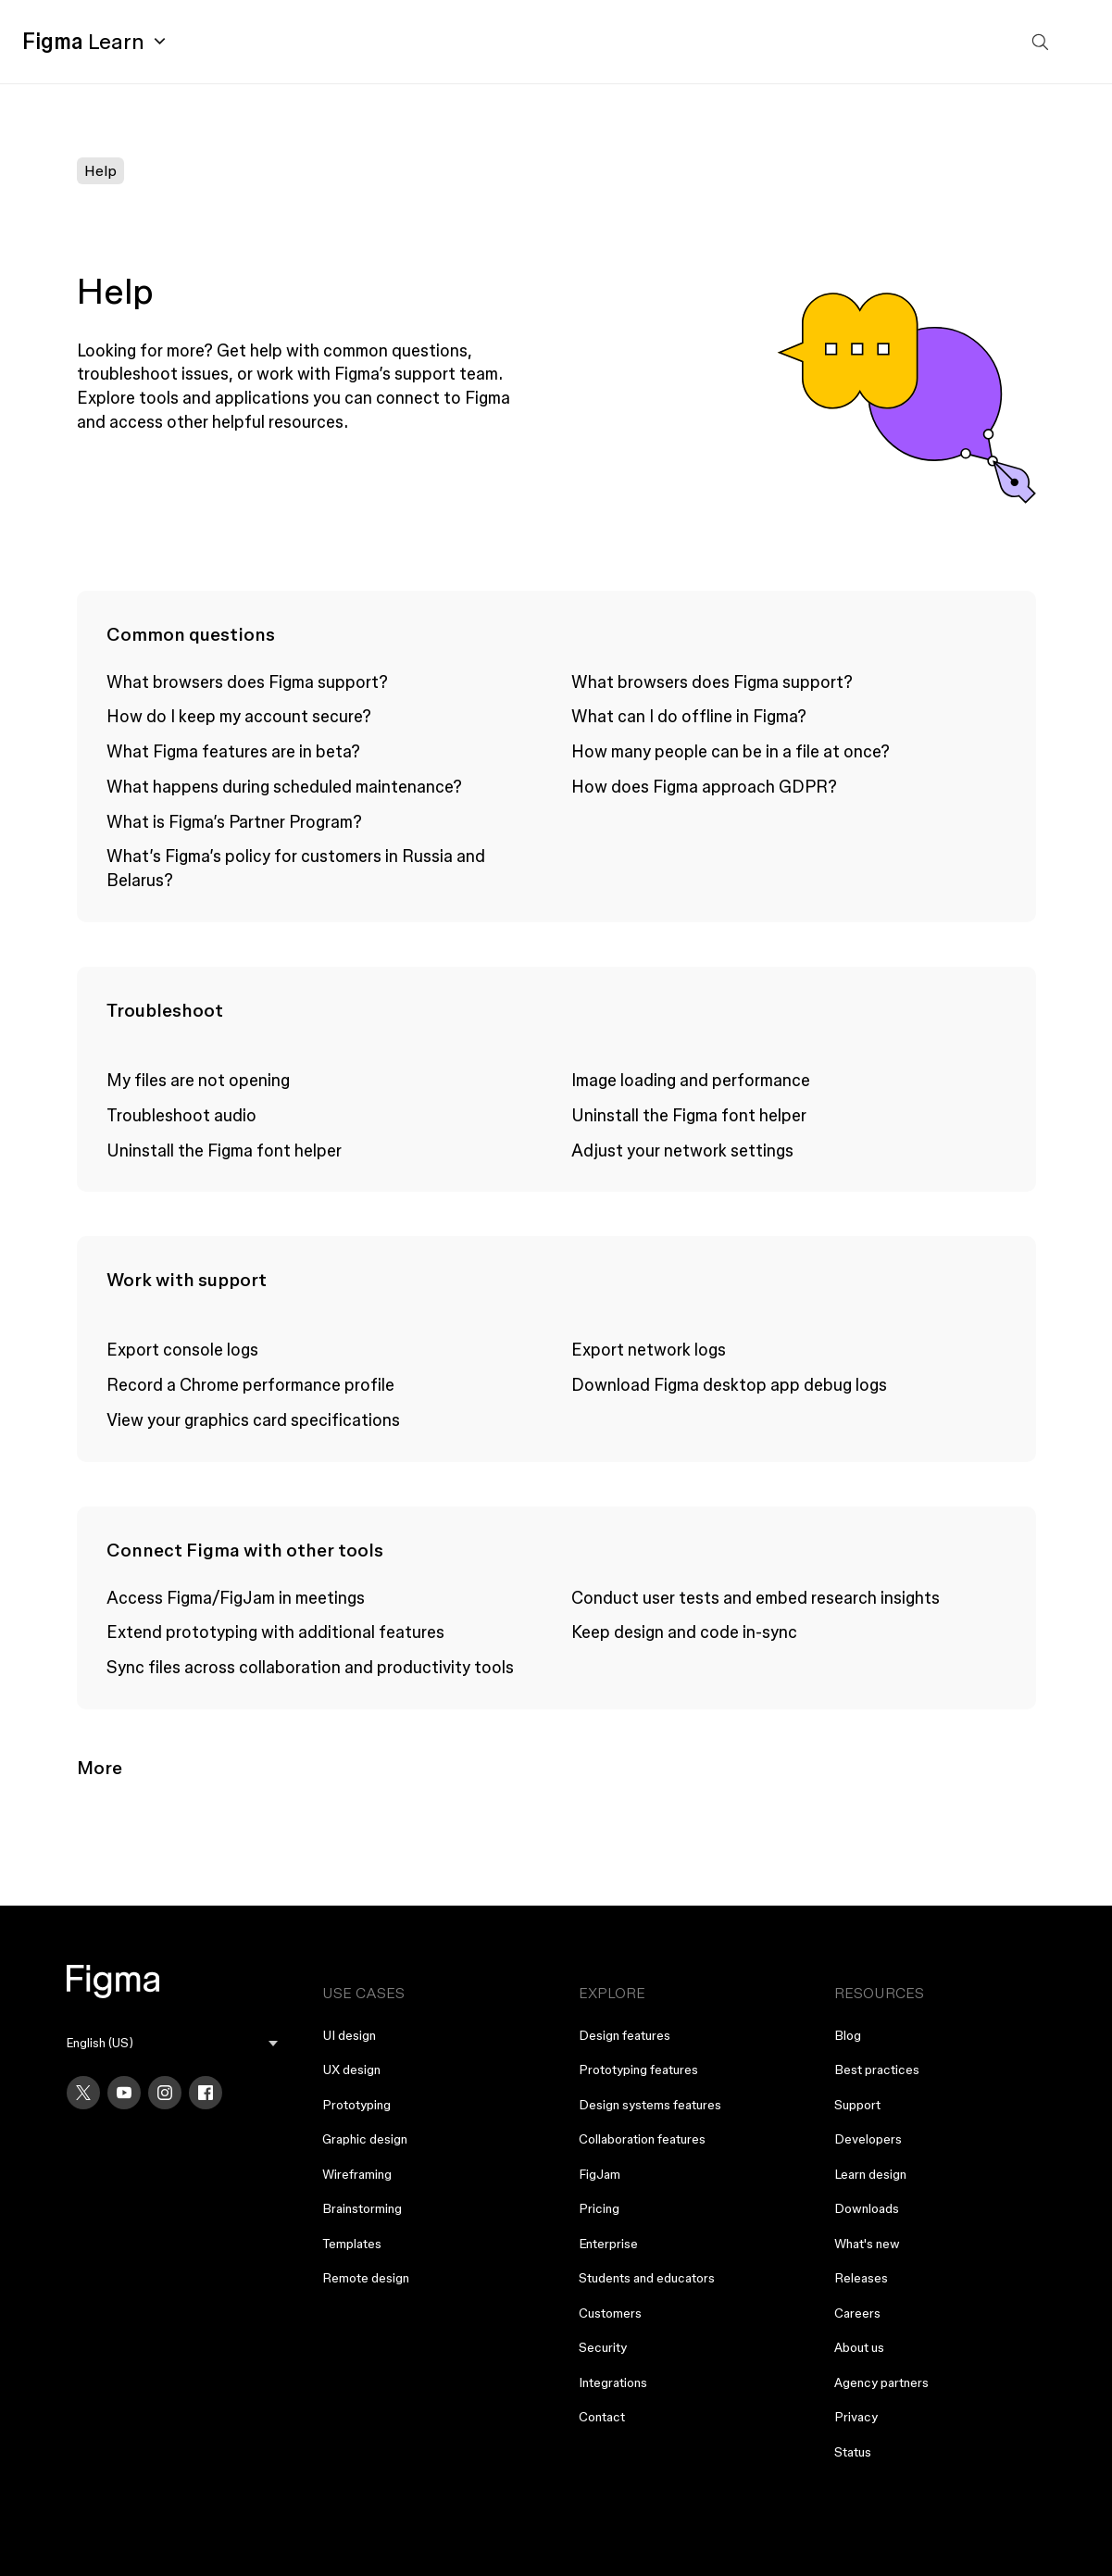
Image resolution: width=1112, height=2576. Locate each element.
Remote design (365, 2277)
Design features (624, 2035)
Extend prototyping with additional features (275, 1631)
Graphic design (364, 2139)
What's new (867, 2243)
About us (859, 2347)
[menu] (172, 2043)
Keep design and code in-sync (684, 1631)
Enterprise (608, 2243)
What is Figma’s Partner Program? (234, 821)
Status (852, 2452)
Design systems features (650, 2104)
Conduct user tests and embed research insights (755, 1597)
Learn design (870, 2174)
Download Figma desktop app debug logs (729, 1384)
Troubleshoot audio (181, 1115)
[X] (83, 2092)
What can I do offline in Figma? (688, 716)
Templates (351, 2243)
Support (857, 2104)
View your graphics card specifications (253, 1419)
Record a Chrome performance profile (250, 1384)
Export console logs (182, 1349)
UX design (351, 2069)
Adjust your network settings (682, 1150)
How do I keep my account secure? (238, 716)
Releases (861, 2277)
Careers (857, 2313)
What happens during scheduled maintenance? (284, 786)
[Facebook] (205, 2092)
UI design (349, 2035)
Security (603, 2347)
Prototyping (356, 2104)
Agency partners (881, 2382)
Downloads (866, 2208)
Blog (847, 2035)
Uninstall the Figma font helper (224, 1150)
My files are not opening (198, 1079)
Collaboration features (642, 2139)
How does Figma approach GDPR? (704, 786)
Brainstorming (362, 2208)
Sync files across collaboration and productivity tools (310, 1666)
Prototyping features (638, 2069)
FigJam (599, 2174)
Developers (868, 2139)
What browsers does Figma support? (247, 681)
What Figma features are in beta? (233, 751)
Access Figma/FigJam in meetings (235, 1597)
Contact (602, 2416)
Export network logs (648, 1349)
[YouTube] (124, 2092)
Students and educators (647, 2277)
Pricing (599, 2208)
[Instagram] (164, 2092)
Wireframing (357, 2174)
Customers (610, 2313)
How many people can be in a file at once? (730, 751)
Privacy (856, 2416)
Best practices (876, 2069)
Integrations (613, 2382)
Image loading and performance (690, 1079)
